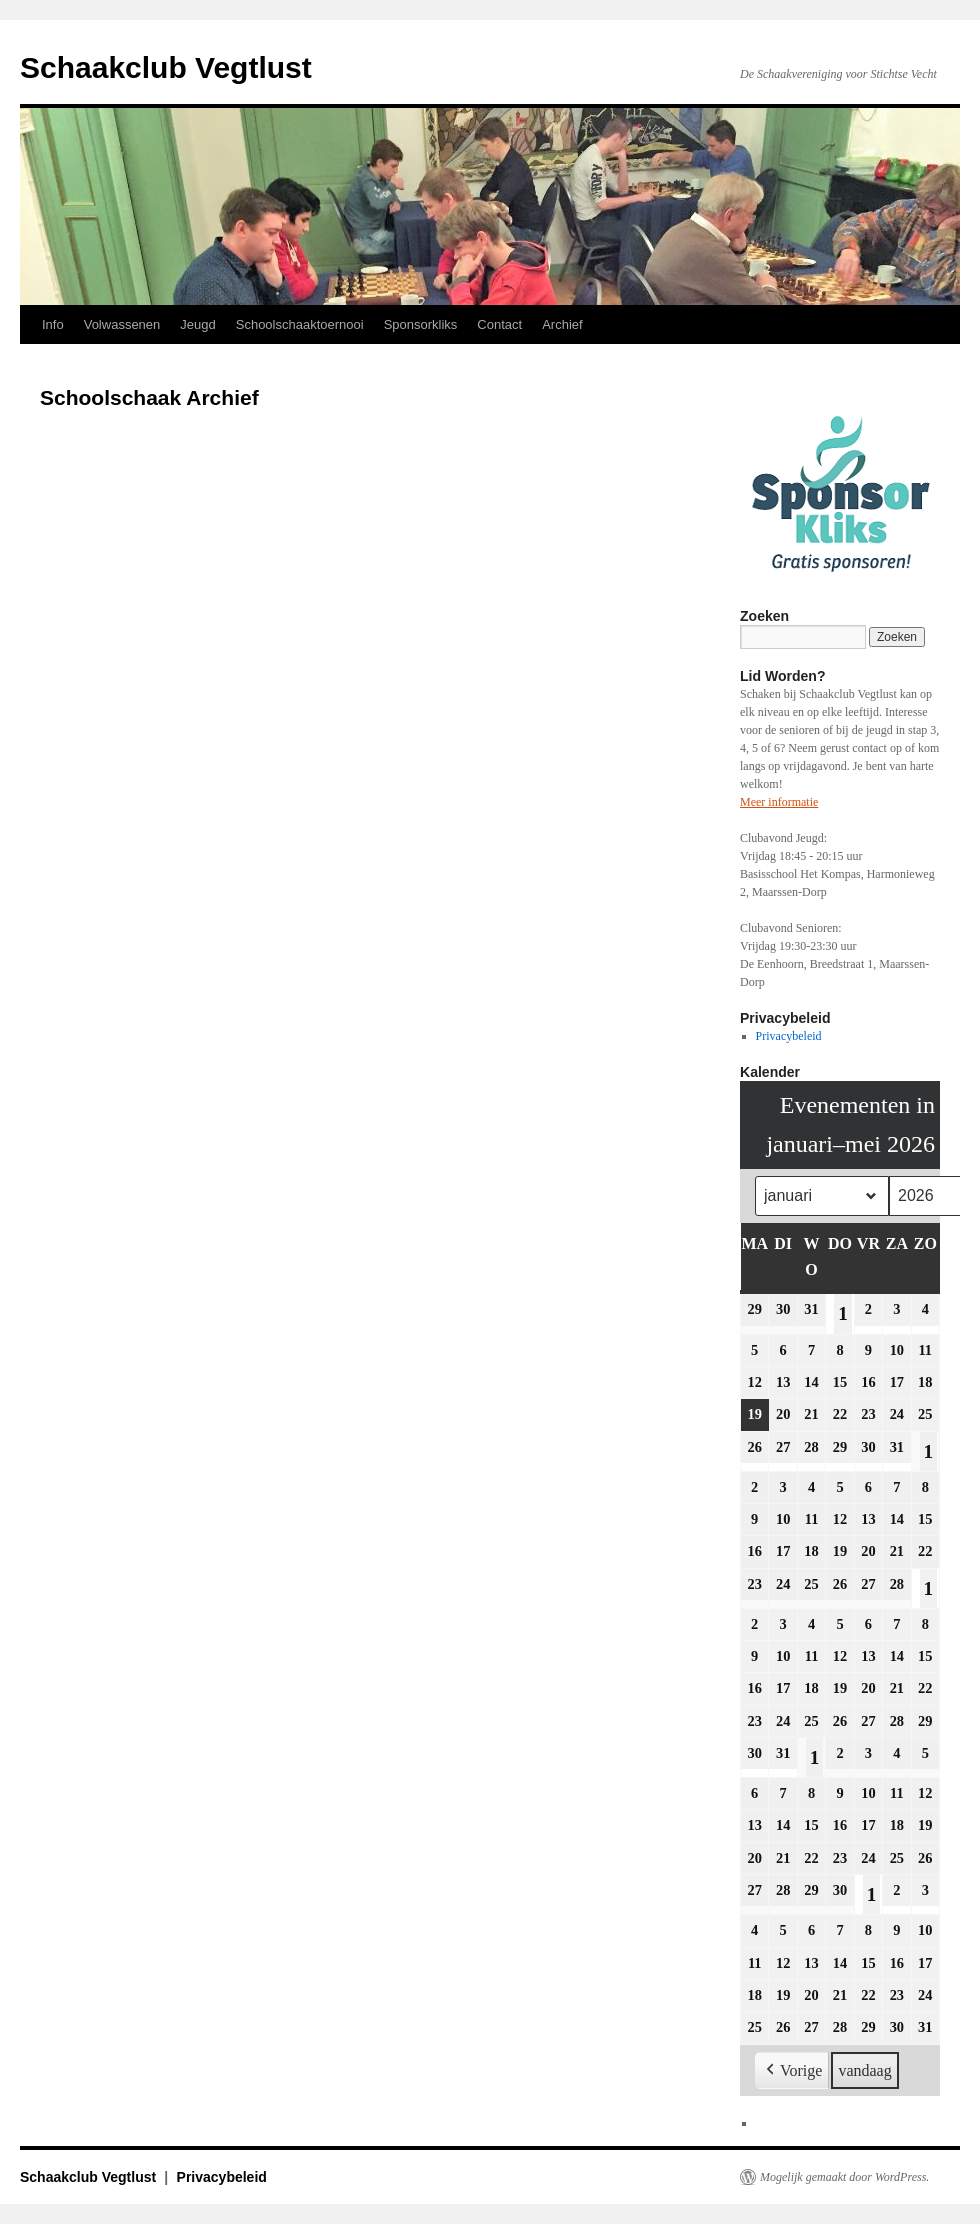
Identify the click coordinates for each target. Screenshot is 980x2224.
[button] (792, 2071)
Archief (562, 324)
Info (53, 324)
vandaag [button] (864, 2070)
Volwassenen (122, 324)
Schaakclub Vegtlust (166, 67)
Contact (499, 324)
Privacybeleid (789, 1036)
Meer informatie (779, 802)
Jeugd (197, 324)
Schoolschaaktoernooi (300, 324)
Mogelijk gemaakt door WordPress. (844, 2177)
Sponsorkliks (421, 324)
